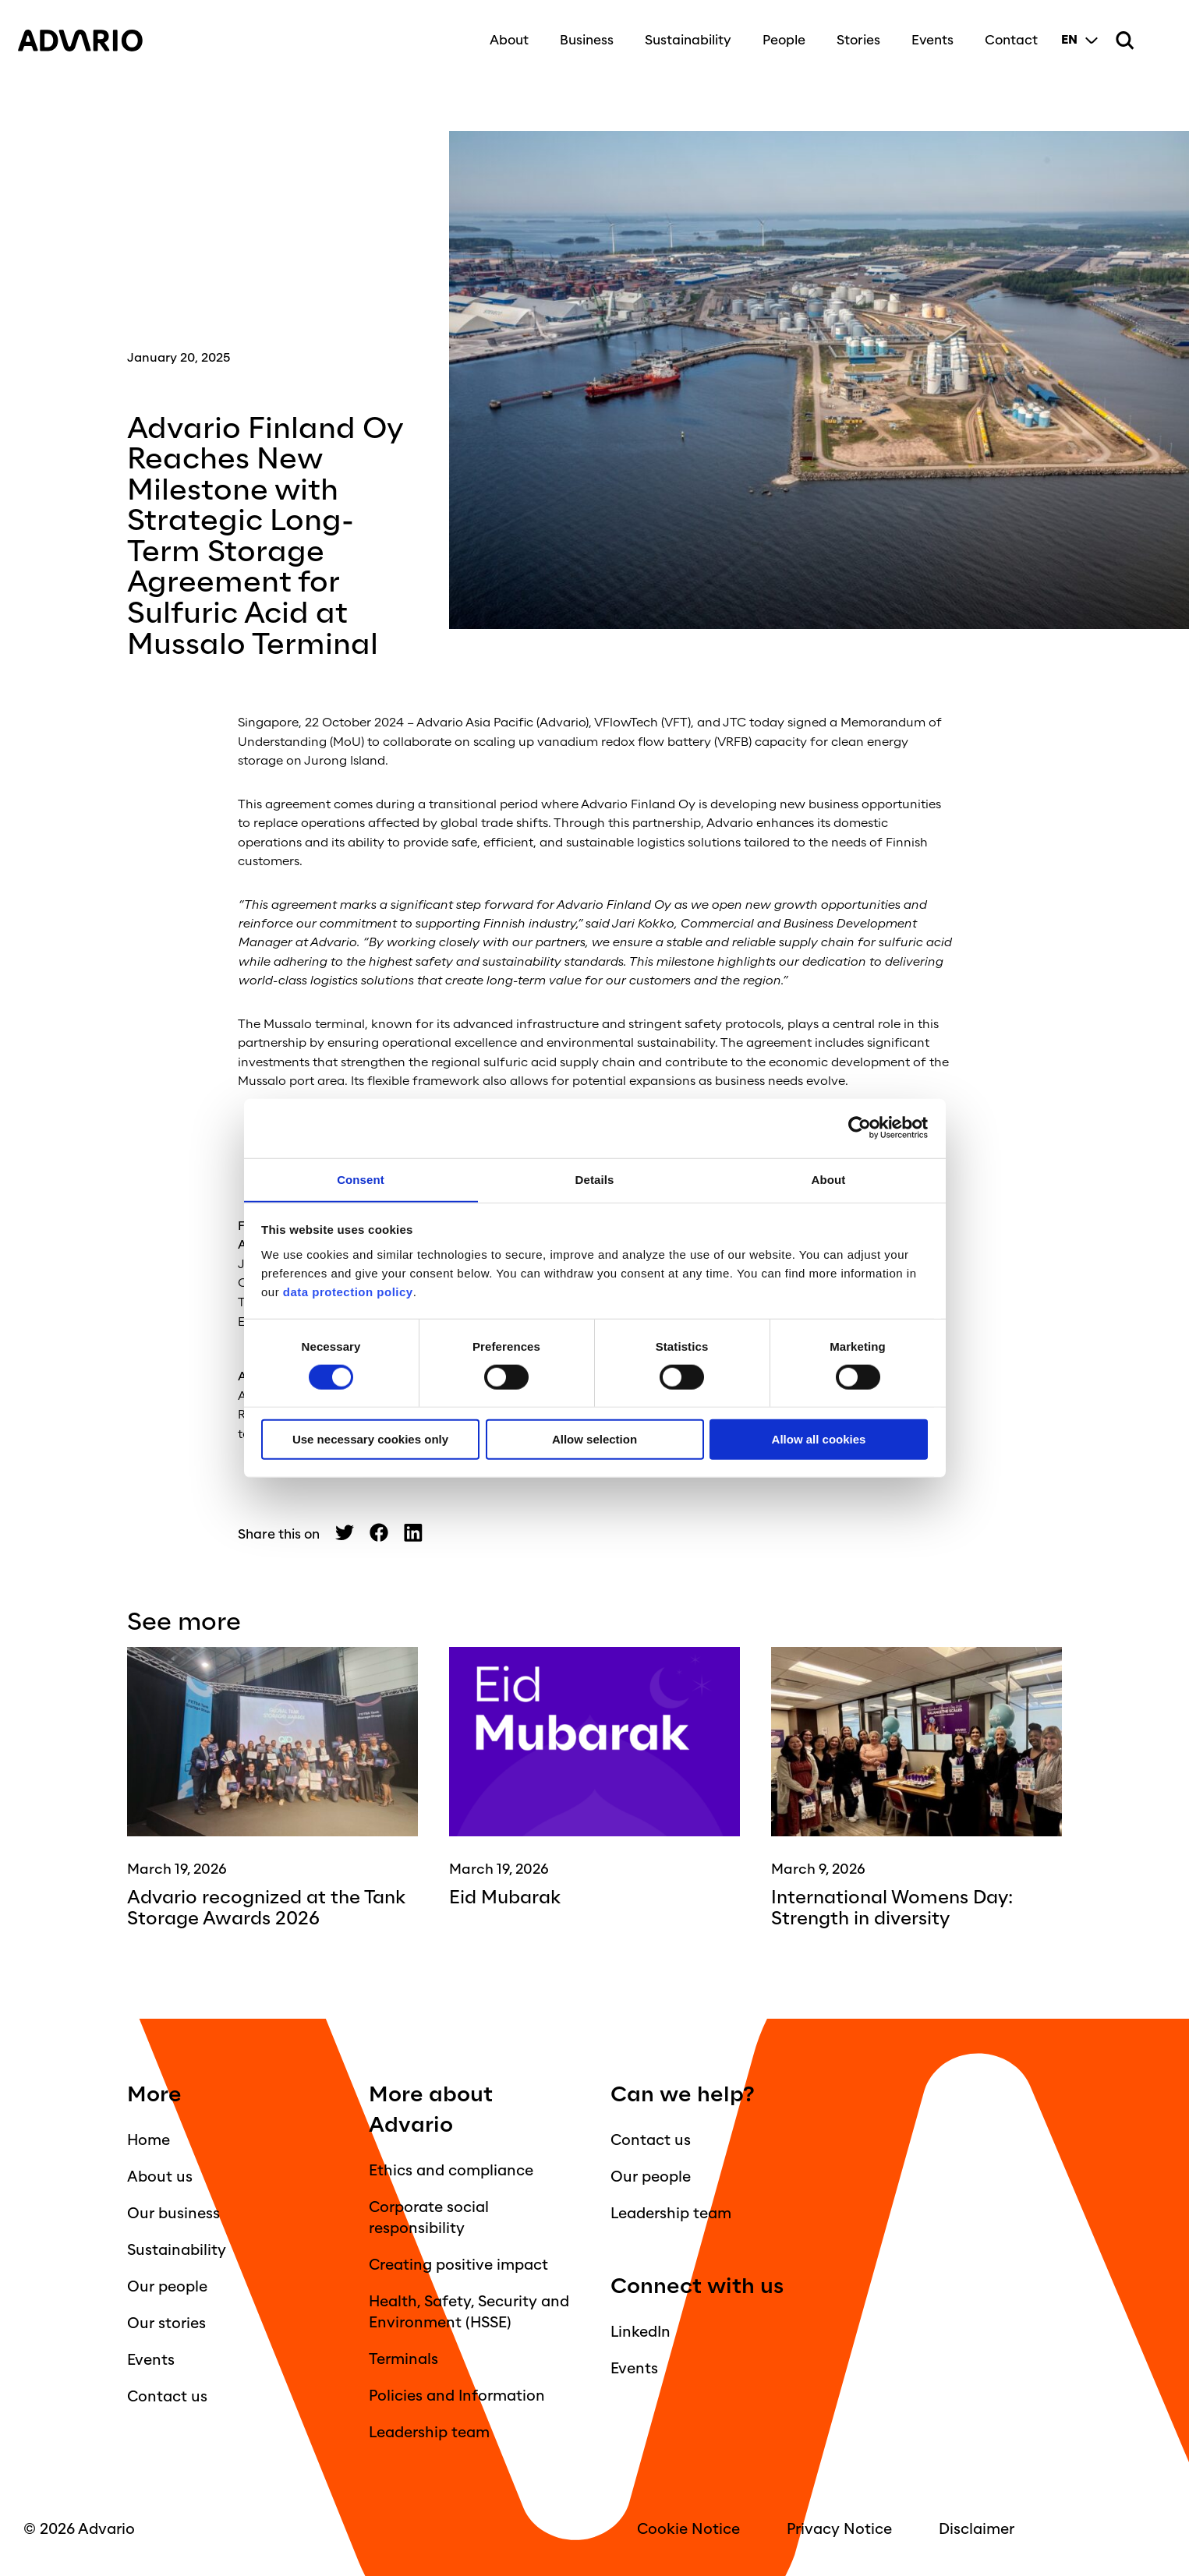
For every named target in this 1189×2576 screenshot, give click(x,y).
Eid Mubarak (509, 1896)
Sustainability (682, 33)
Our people (167, 2285)
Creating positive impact (458, 2263)
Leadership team (429, 2431)
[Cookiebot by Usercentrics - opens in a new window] (859, 1127)
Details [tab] (594, 1179)
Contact (1005, 33)
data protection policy (346, 1292)
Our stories (166, 2322)
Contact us (167, 2395)
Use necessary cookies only (370, 1440)
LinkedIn (640, 2330)
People (777, 33)
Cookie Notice (688, 2528)
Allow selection (594, 1440)
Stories (852, 33)
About (502, 33)
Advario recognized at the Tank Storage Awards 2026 (255, 1907)
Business (580, 33)
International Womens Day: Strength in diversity (901, 1907)
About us (160, 2175)
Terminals (403, 2358)
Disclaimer (976, 2528)
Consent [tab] (360, 1179)
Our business (173, 2212)
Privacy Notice (839, 2528)
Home (148, 2139)
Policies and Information (457, 2394)
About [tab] (829, 1179)
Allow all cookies (819, 1440)
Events (926, 33)
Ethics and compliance (451, 2169)
